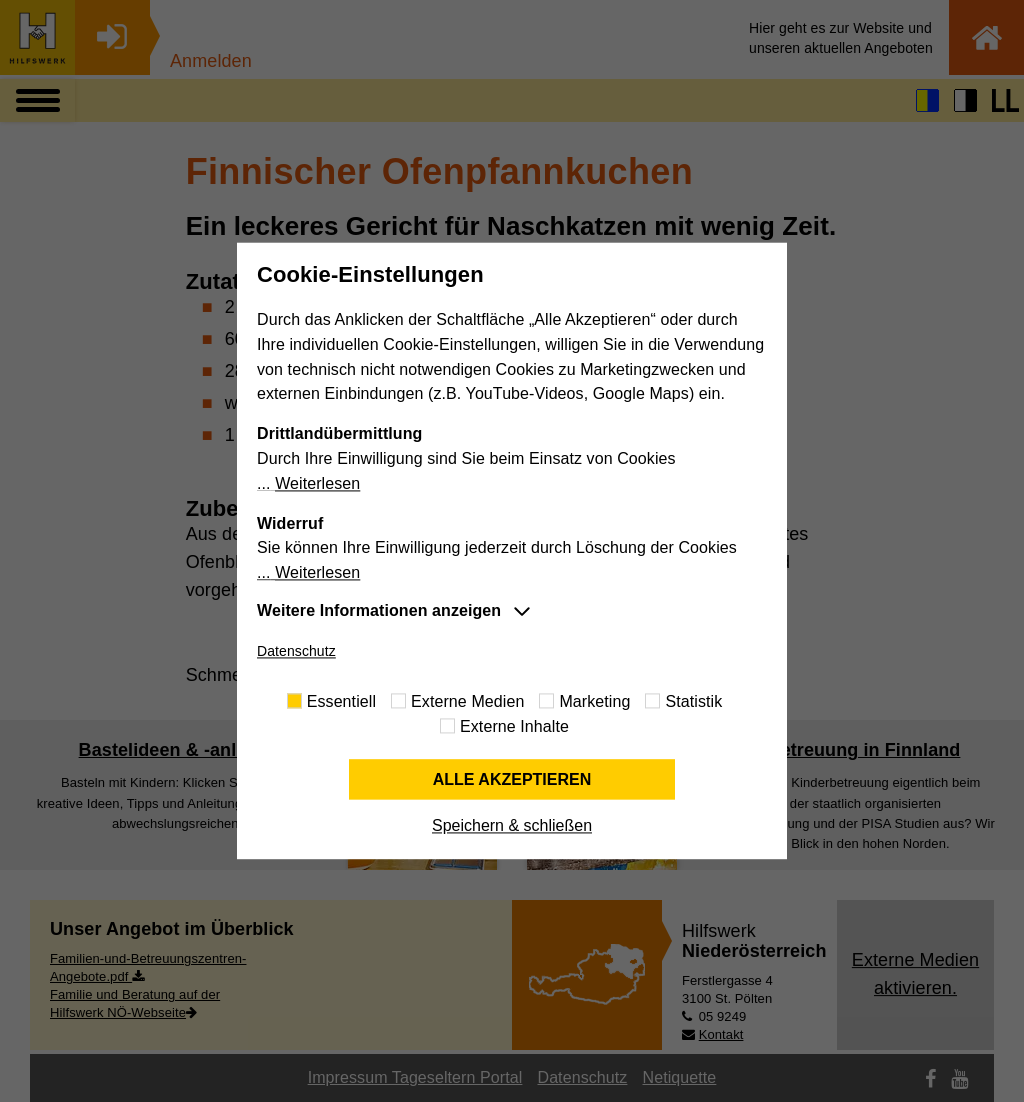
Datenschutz (296, 651)
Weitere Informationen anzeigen (379, 610)
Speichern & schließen (512, 826)
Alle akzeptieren (512, 779)
